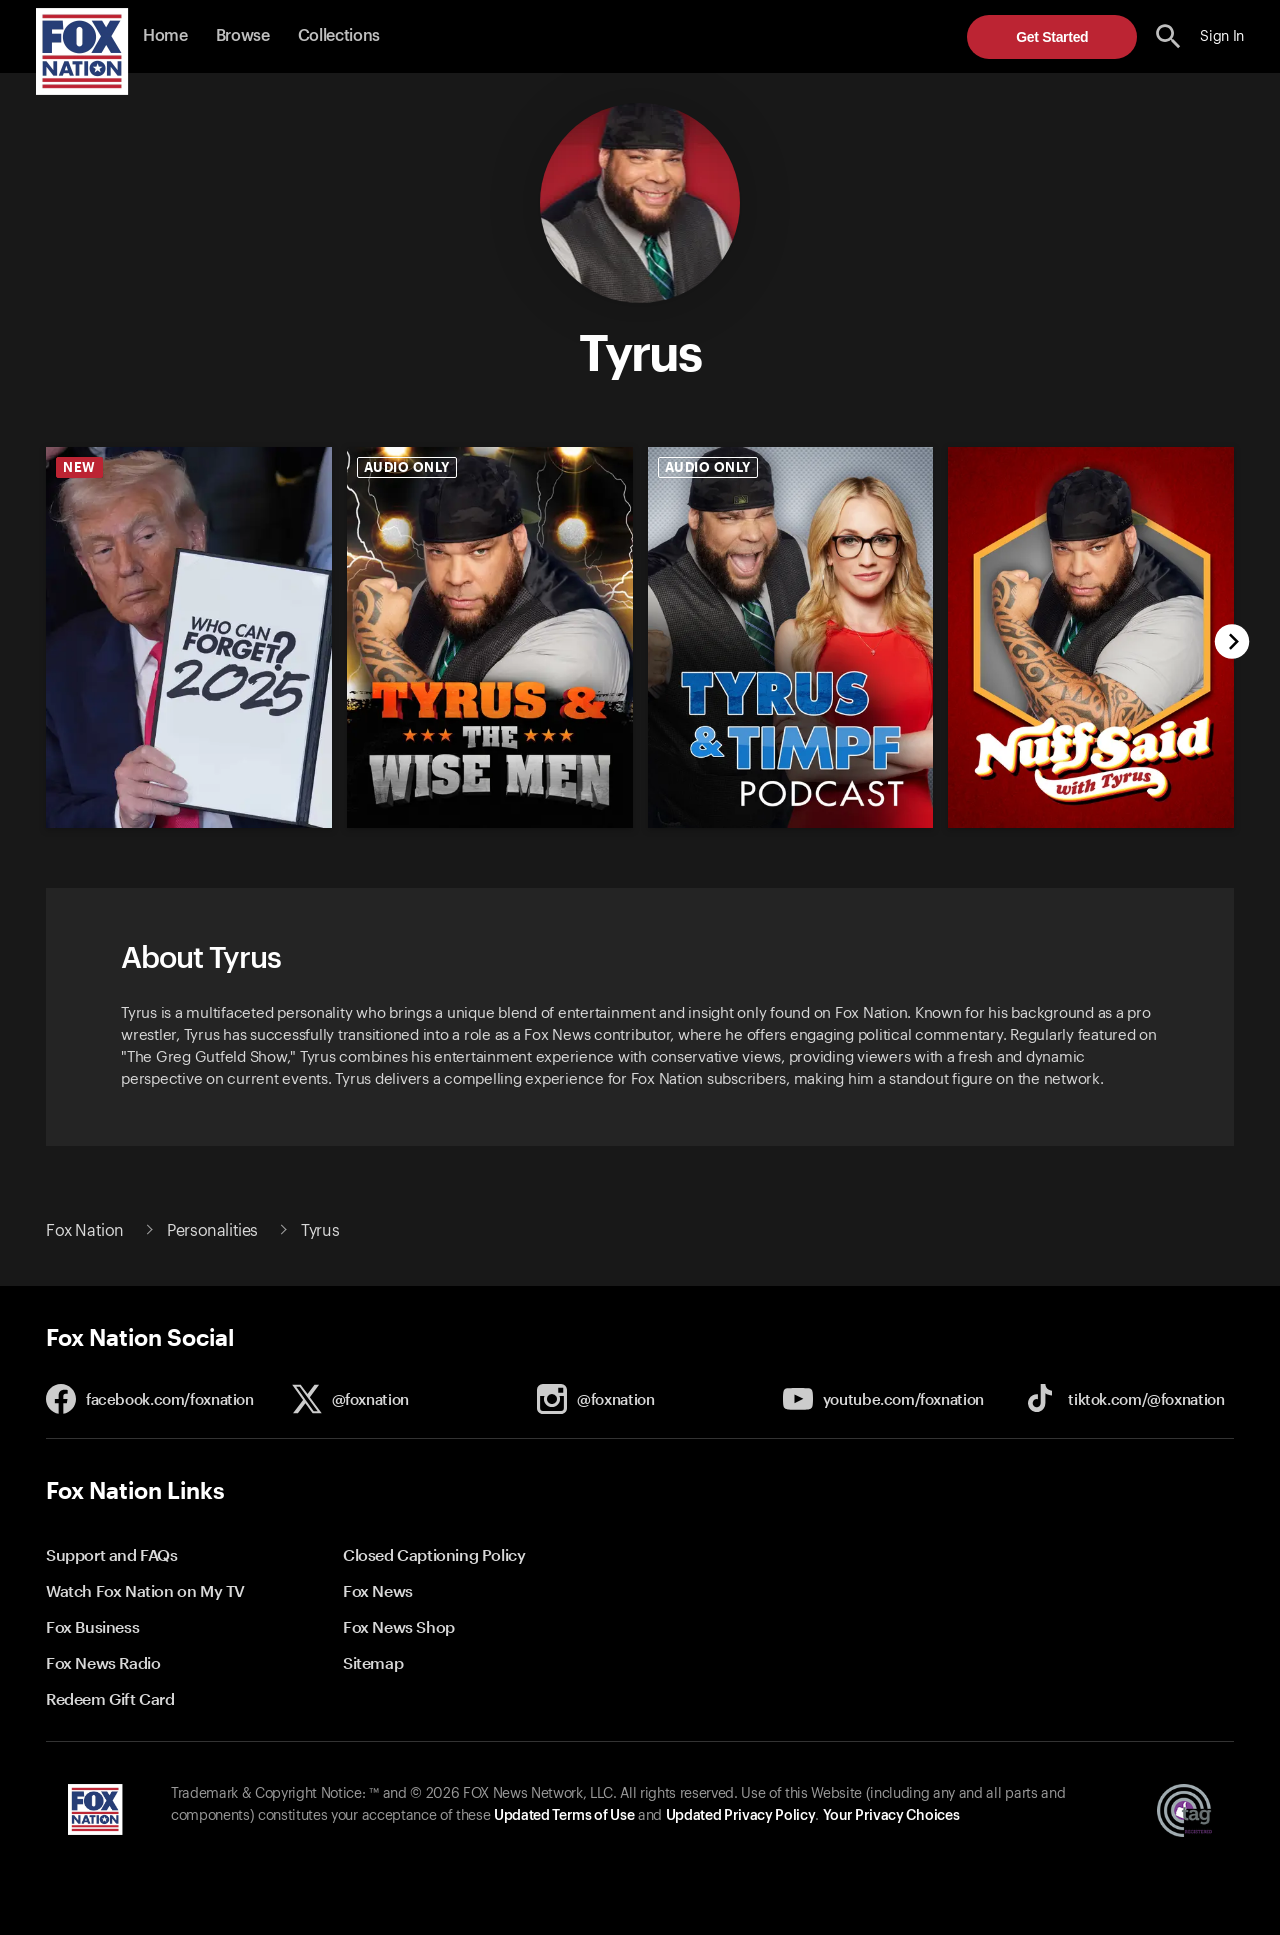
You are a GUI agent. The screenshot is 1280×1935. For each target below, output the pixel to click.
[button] (1168, 36)
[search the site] (1168, 36)
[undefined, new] (189, 823)
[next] (1232, 643)
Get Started (1052, 37)
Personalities (212, 1231)
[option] (181, 622)
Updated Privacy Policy (741, 1816)
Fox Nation (85, 1231)
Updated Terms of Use (564, 1816)
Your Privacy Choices (891, 1816)
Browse (243, 36)
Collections (339, 36)
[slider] (632, 622)
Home (165, 36)
